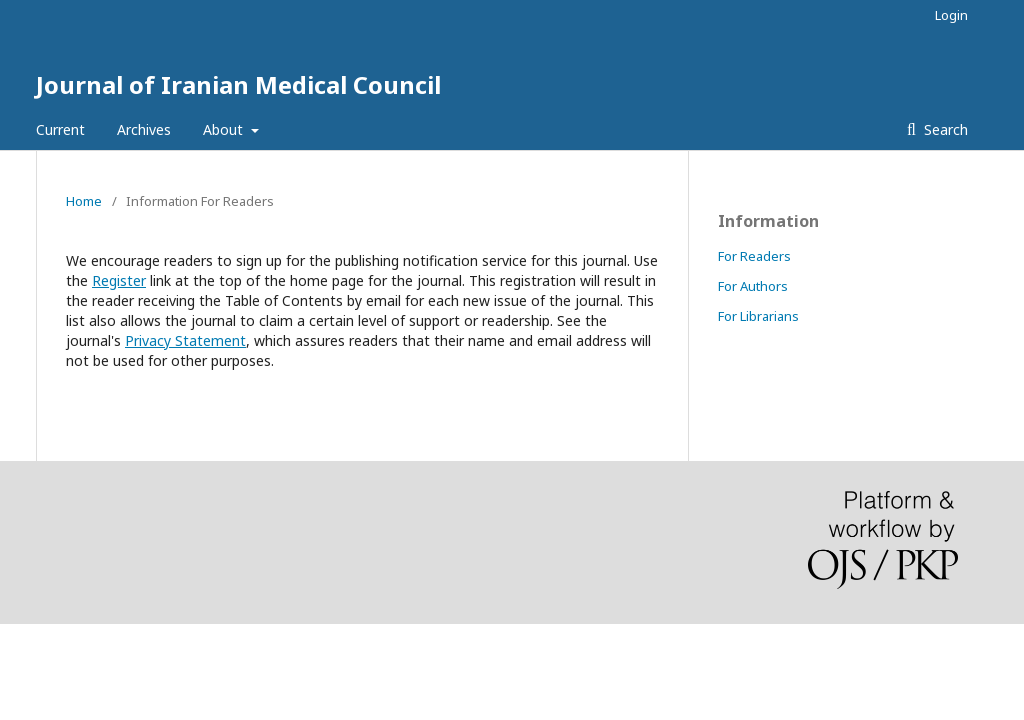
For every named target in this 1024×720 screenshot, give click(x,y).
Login (951, 15)
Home (84, 201)
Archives (144, 129)
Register (119, 280)
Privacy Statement (185, 340)
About (225, 129)
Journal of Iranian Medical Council (238, 84)
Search (944, 129)
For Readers (754, 256)
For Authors (753, 286)
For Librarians (758, 316)
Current (60, 129)
